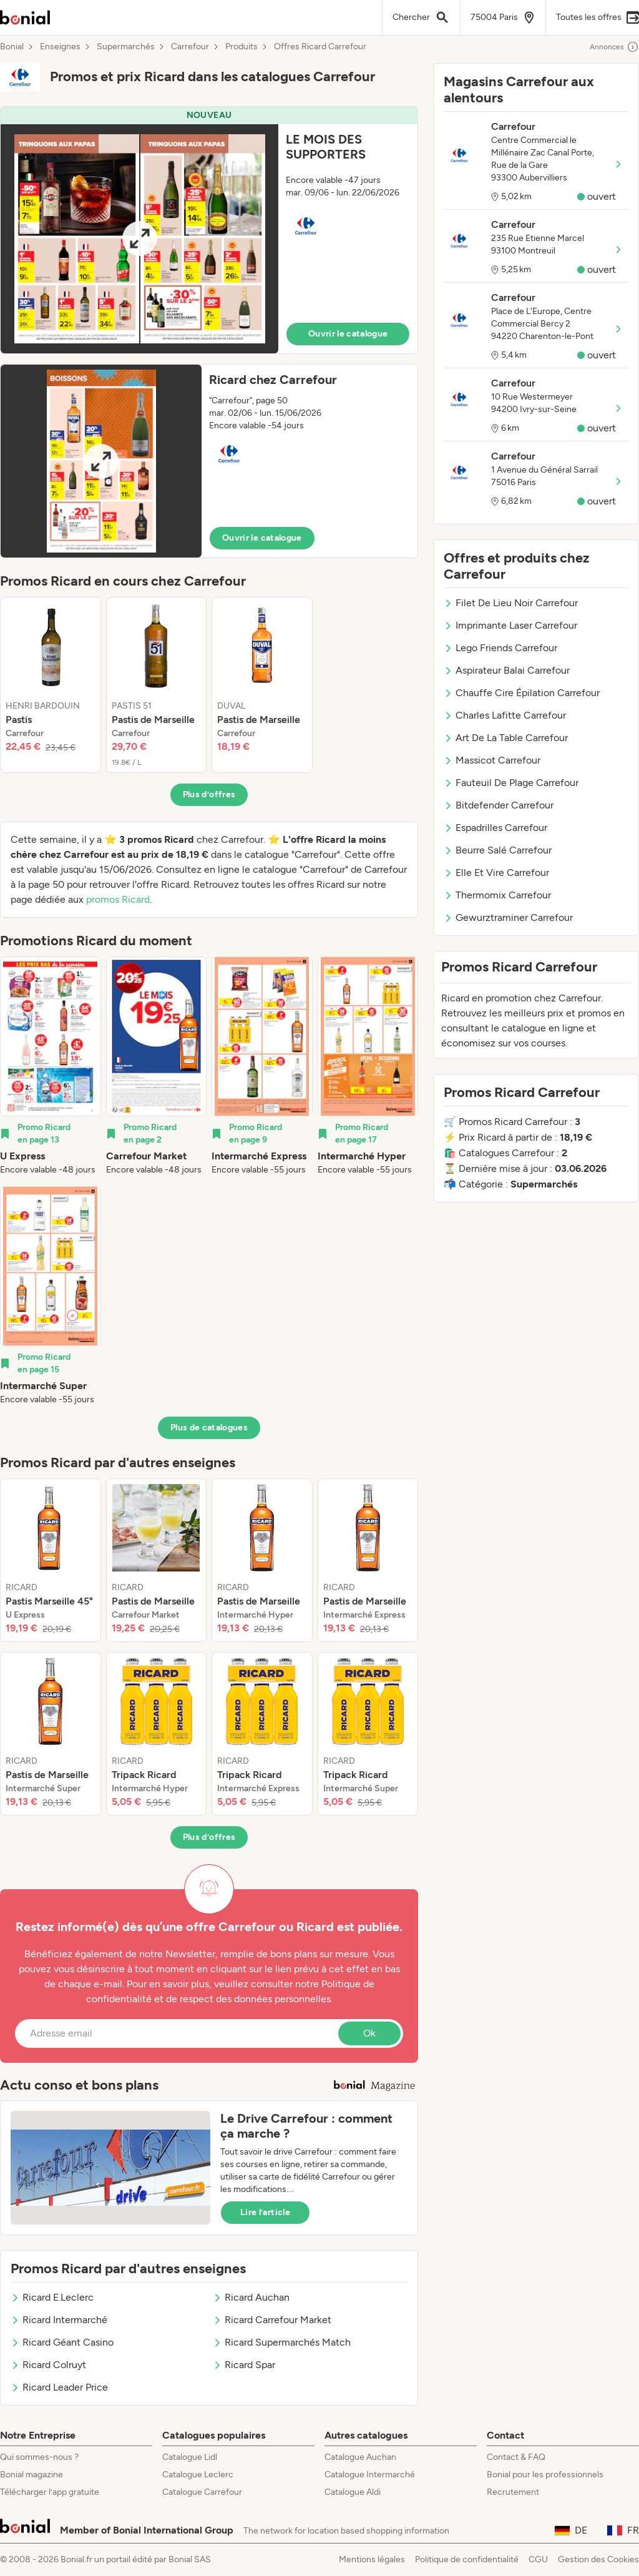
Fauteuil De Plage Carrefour (511, 783)
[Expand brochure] (139, 238)
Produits (241, 46)
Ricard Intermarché (59, 2320)
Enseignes (60, 46)
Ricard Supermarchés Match (282, 2342)
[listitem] (50, 685)
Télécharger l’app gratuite (49, 2492)
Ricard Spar (244, 2365)
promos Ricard (118, 899)
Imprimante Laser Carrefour (510, 625)
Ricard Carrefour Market (272, 2320)
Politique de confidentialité (467, 2559)
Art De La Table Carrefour (506, 738)
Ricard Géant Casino (62, 2342)
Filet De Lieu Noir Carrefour (511, 603)
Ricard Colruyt (48, 2365)
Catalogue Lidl (189, 2457)
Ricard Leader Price (59, 2387)
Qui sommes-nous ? (39, 2457)
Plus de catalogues (209, 1427)
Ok (369, 2033)
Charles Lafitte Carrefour (505, 715)
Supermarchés (126, 46)
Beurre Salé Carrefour (498, 850)
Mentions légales (372, 2559)
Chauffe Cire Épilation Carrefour (522, 693)
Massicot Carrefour (492, 760)
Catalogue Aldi (352, 2492)
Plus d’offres (209, 794)
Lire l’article (265, 2212)
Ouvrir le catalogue (348, 333)
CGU (538, 2559)
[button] (209, 230)
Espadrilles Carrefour (495, 827)
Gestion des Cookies (598, 2559)
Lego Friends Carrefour (500, 648)
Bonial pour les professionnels (545, 2474)
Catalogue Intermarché (369, 2474)
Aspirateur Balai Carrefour (507, 670)
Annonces (614, 47)
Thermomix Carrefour (497, 895)
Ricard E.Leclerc (52, 2297)
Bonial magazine (31, 2474)
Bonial (12, 46)
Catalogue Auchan (360, 2457)
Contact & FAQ (516, 2457)
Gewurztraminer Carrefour (508, 917)
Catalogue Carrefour (202, 2492)
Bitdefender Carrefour (499, 805)
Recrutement (513, 2492)
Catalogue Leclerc (197, 2474)
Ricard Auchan (251, 2297)
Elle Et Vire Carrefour (496, 872)
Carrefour (190, 46)
